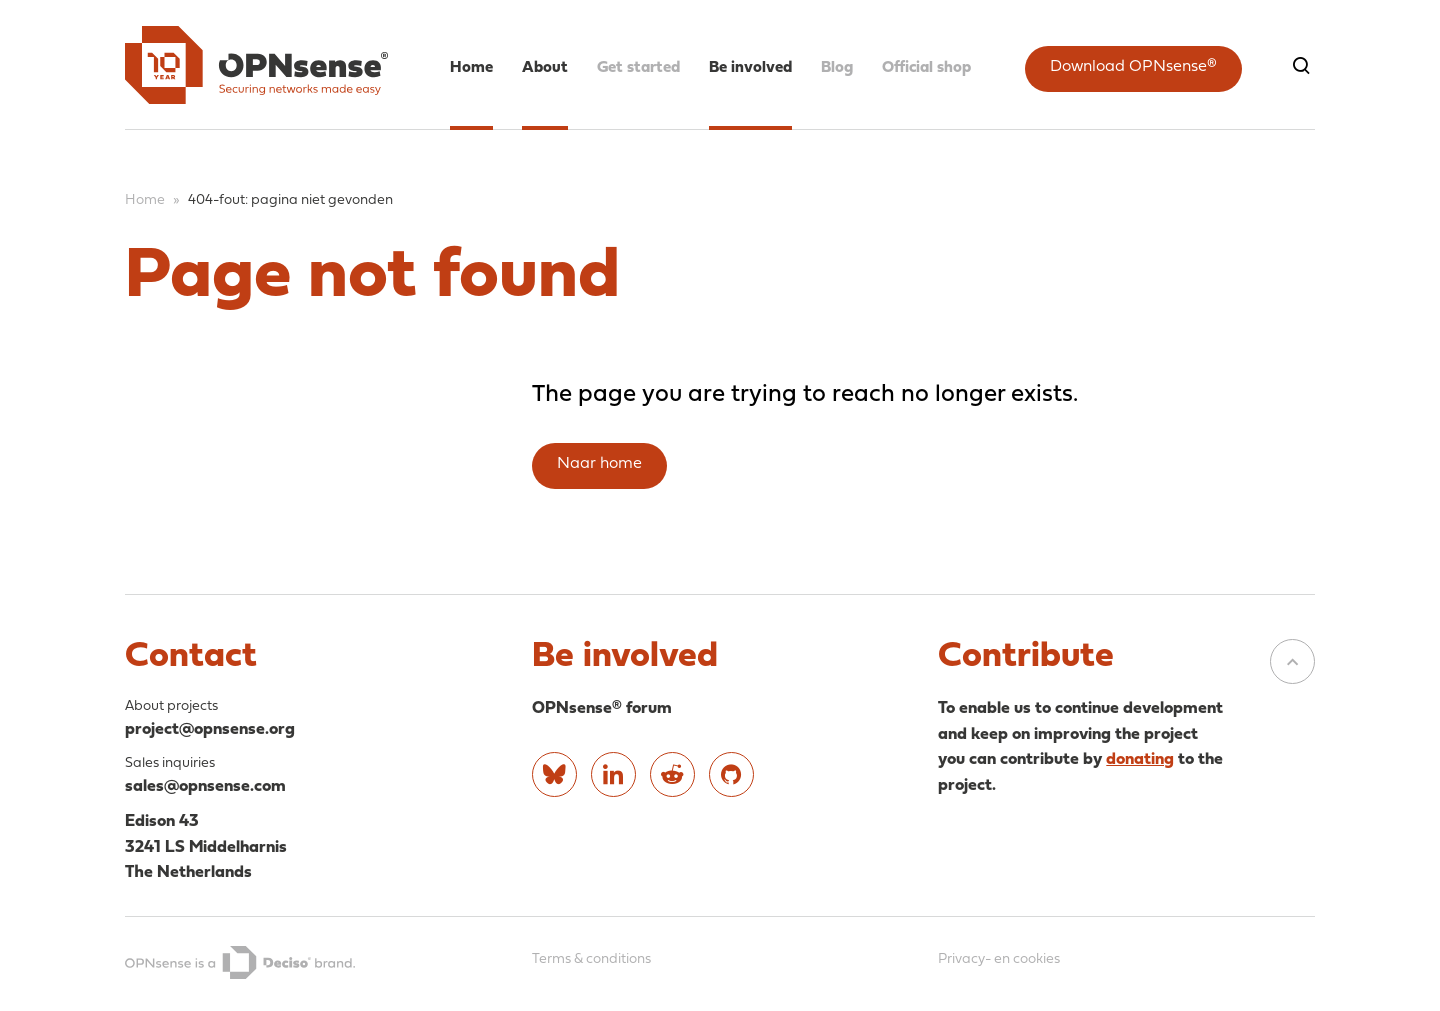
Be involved (750, 68)
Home (471, 68)
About (545, 68)
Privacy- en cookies (999, 959)
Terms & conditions (591, 959)
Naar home (599, 464)
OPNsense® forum (602, 708)
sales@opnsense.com (205, 786)
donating (1140, 759)
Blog (837, 68)
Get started (638, 68)
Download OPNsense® (1133, 67)
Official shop (926, 68)
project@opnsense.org (210, 729)
